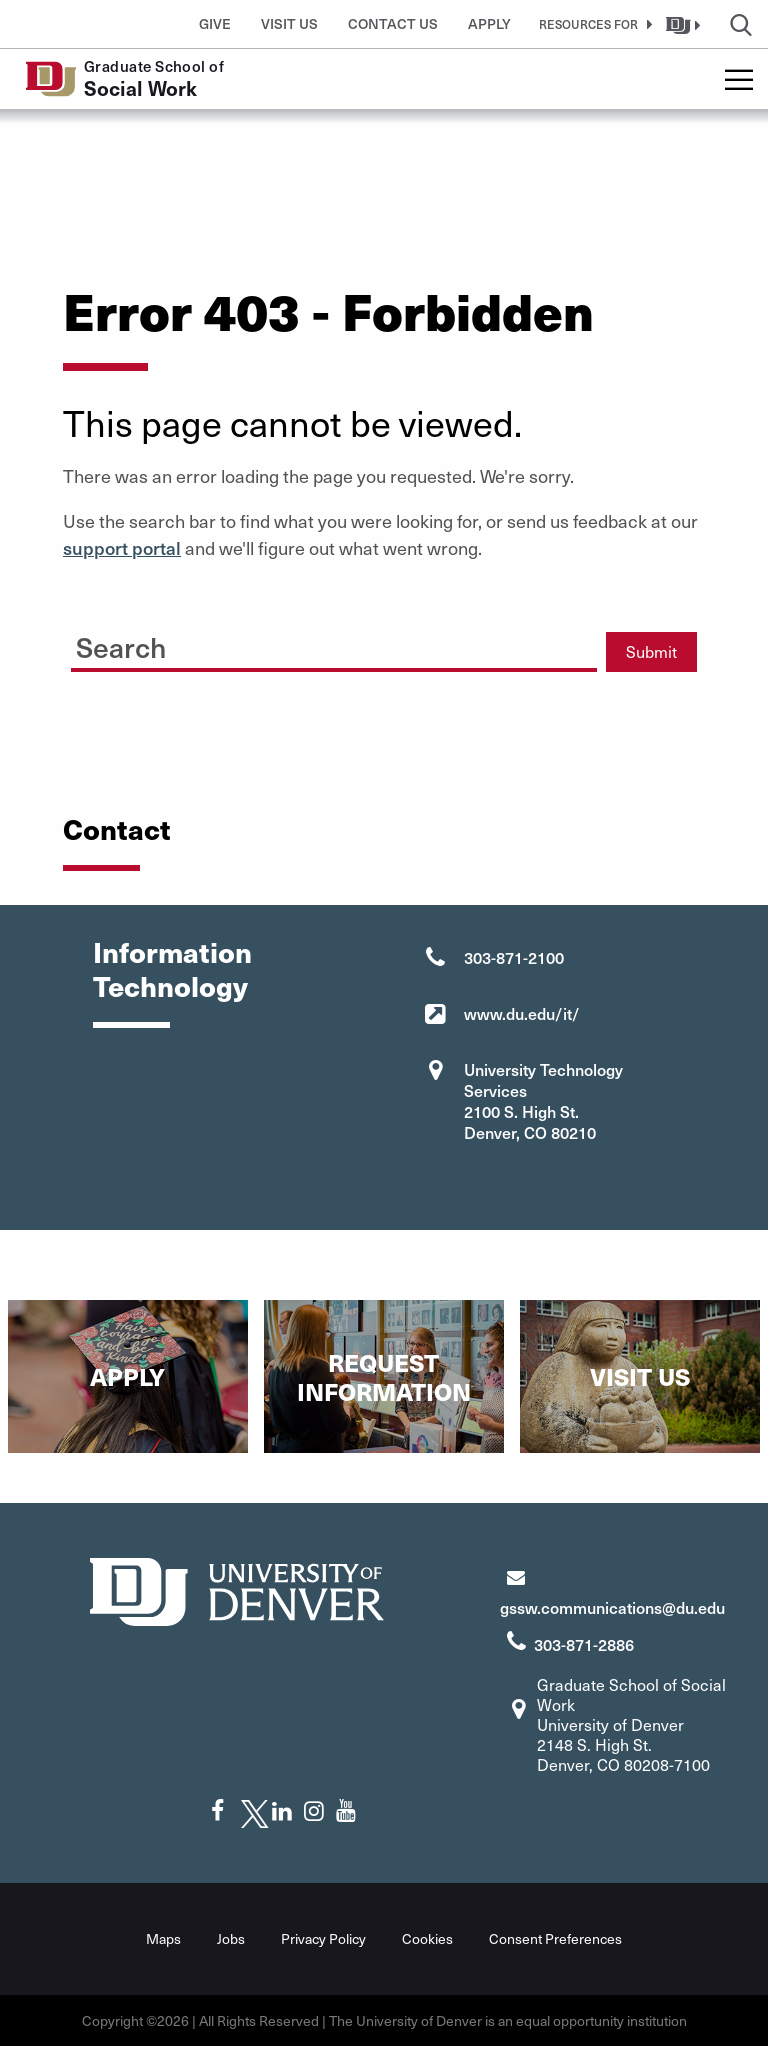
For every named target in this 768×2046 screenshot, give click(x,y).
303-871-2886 (584, 1644)
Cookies (427, 1938)
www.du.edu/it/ (522, 1013)
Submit (651, 651)
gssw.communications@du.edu (612, 1607)
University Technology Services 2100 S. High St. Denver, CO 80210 (543, 1100)
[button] (592, 24)
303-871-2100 (514, 957)
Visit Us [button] (289, 23)
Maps (163, 1938)
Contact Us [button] (393, 23)
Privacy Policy (323, 1938)
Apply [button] (489, 23)
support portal (122, 547)
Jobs (231, 1938)
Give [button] (215, 23)
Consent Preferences (555, 1938)
